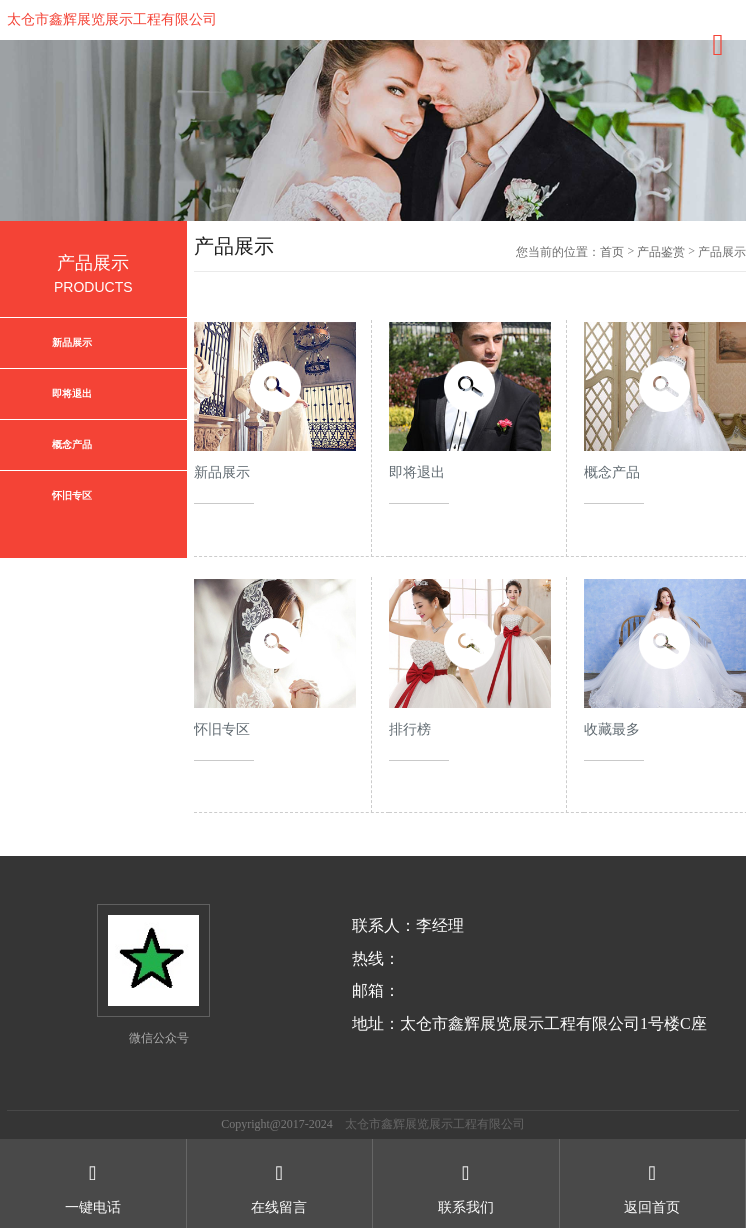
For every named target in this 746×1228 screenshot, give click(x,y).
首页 (612, 252)
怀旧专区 (72, 495)
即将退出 (72, 393)
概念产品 (72, 444)
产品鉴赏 (661, 252)
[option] (373, 130)
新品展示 (72, 342)
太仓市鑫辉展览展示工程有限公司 (112, 19)
